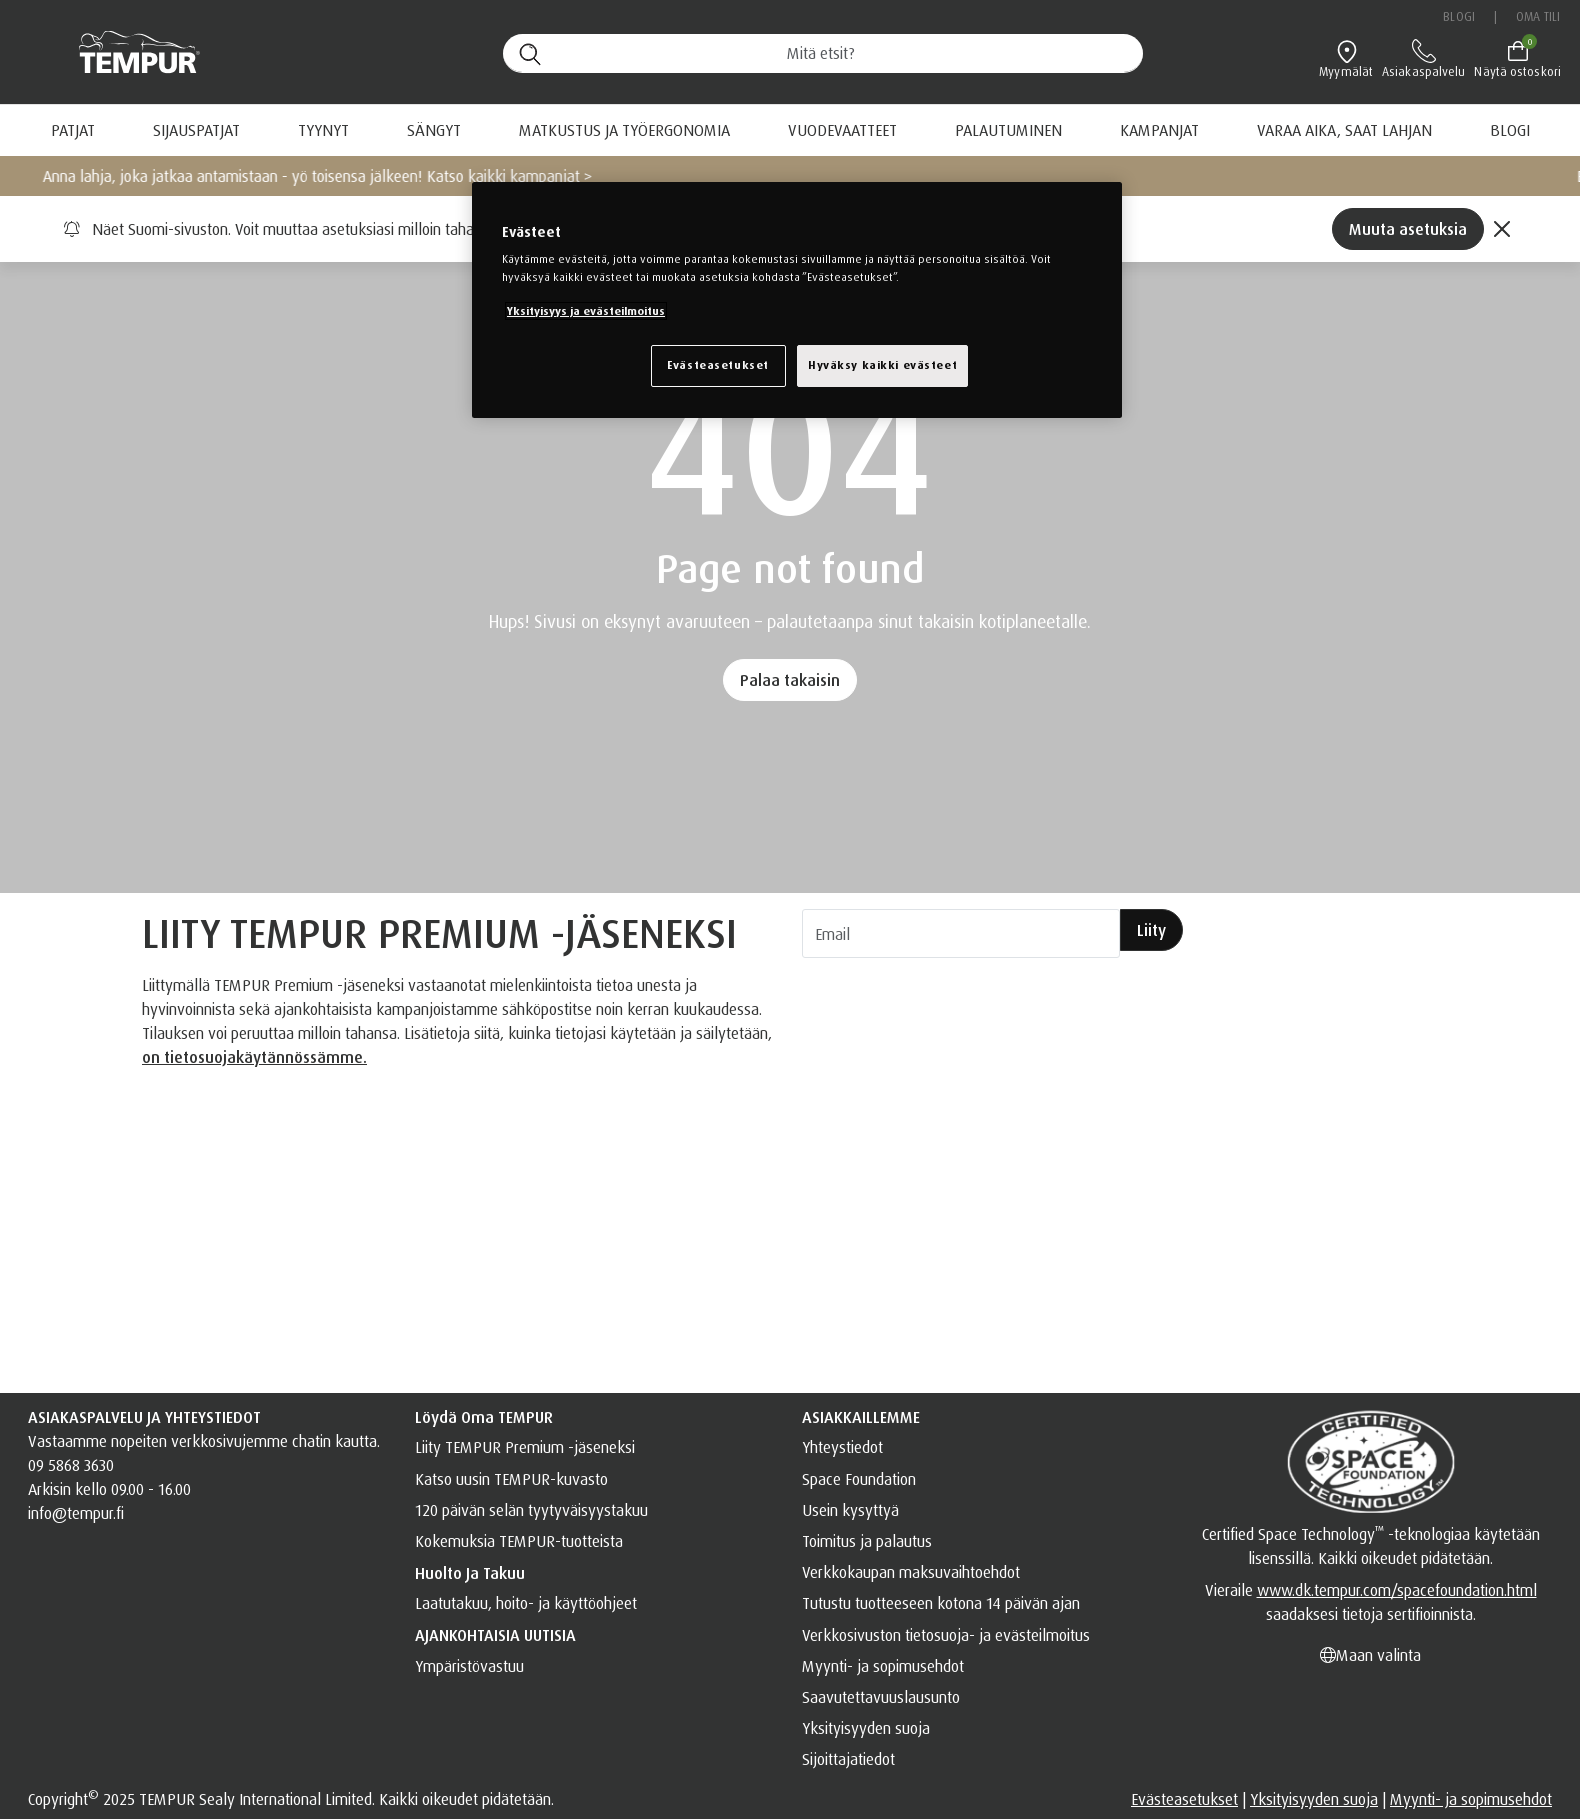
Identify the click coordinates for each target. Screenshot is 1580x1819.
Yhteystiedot (842, 1447)
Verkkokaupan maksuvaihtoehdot (911, 1572)
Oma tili (1538, 16)
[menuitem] (1008, 130)
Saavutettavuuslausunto (881, 1697)
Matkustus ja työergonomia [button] (624, 130)
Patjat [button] (73, 130)
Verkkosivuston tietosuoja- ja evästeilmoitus (946, 1635)
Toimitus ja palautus (867, 1541)
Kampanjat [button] (1159, 130)
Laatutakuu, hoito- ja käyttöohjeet (526, 1603)
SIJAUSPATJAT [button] (196, 130)
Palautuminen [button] (1008, 130)
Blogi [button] (1510, 130)
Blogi (1459, 16)
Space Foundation (859, 1479)
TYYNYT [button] (323, 130)
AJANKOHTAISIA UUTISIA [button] (495, 1635)
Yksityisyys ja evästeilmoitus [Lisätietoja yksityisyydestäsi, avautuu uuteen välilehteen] (586, 311)
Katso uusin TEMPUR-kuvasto (511, 1479)
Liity (1151, 930)
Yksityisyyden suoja (866, 1728)
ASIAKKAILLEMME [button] (861, 1417)
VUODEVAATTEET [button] (842, 130)
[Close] (1502, 229)
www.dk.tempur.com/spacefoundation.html (1397, 1590)
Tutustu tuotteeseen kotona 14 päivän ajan (941, 1603)
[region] (797, 300)
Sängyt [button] (434, 130)
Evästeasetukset (1184, 1799)
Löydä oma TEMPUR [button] (484, 1417)
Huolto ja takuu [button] (470, 1573)
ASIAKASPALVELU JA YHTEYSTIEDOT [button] (144, 1417)
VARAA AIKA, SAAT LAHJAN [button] (1344, 130)
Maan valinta (1370, 1655)
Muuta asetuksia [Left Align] (1408, 229)
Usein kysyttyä (850, 1510)
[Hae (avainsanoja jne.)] (823, 53)
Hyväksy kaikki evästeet (882, 365)
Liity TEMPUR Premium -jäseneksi (525, 1447)
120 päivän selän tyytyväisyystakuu (531, 1510)
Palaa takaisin (790, 680)
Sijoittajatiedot (848, 1759)
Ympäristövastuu (469, 1666)
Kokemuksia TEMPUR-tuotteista (519, 1541)
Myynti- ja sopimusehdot (883, 1666)
